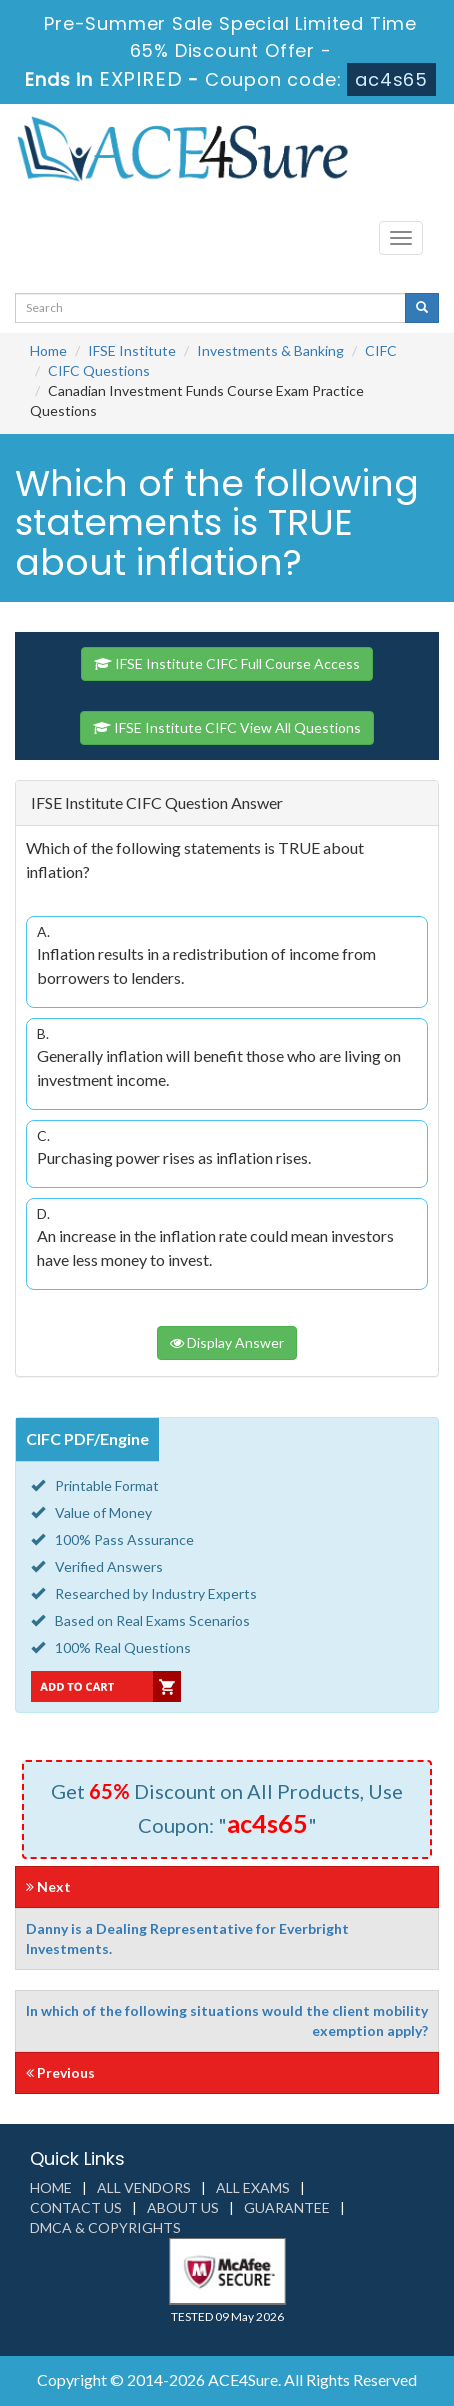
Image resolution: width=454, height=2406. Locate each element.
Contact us (76, 2207)
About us (183, 2207)
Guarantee (287, 2207)
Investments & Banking (270, 350)
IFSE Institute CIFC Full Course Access (227, 663)
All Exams (253, 2187)
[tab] (227, 803)
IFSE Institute (132, 350)
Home (48, 350)
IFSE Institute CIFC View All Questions (227, 727)
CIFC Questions (99, 370)
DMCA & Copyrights (105, 2227)
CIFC (381, 350)
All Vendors (144, 2187)
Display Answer (227, 1342)
